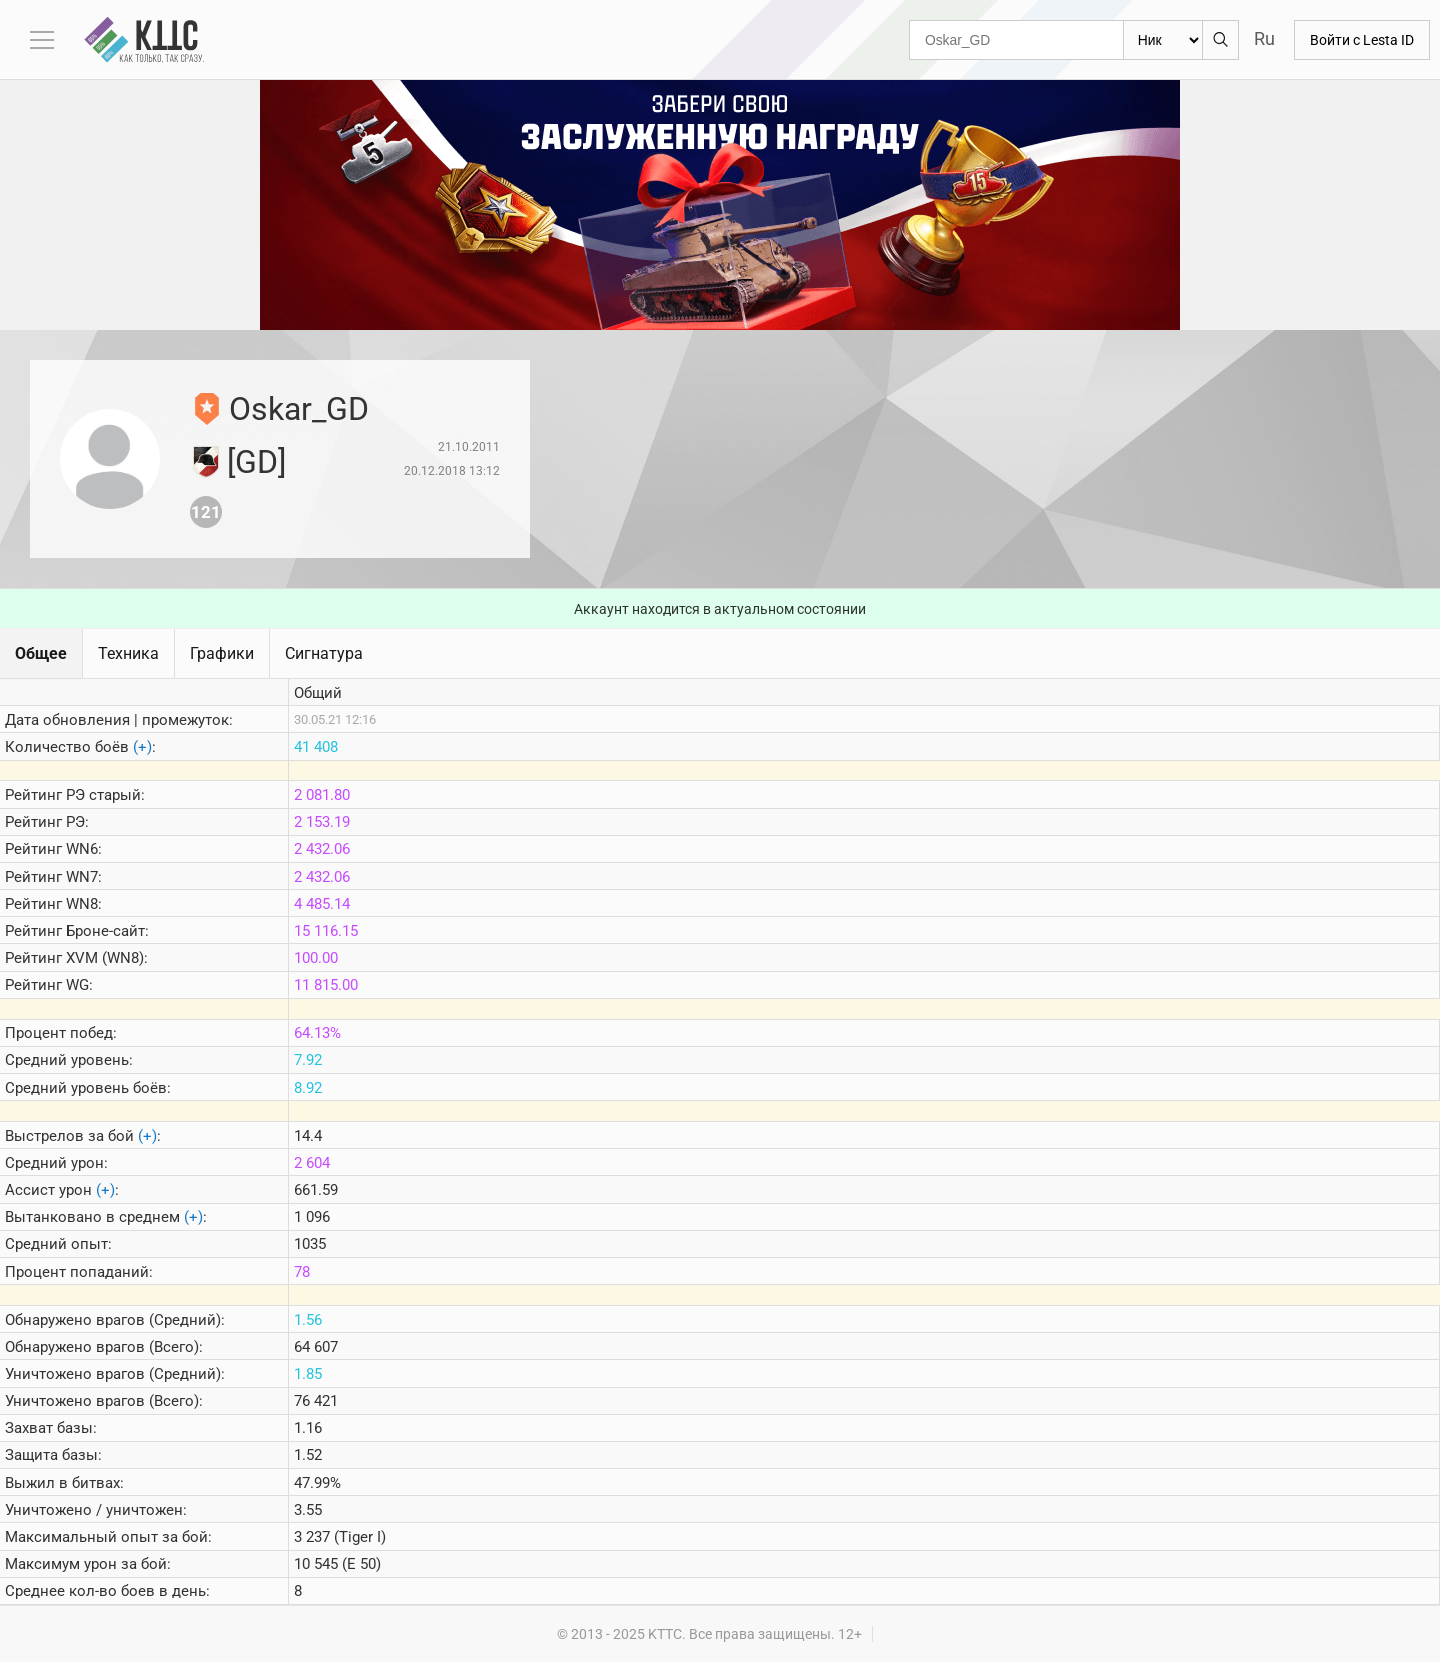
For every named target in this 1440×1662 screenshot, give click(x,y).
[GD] (256, 462)
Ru (1264, 38)
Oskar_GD (299, 409)
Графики (222, 653)
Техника (128, 653)
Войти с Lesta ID (1362, 40)
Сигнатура (324, 653)
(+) (142, 747)
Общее (41, 653)
